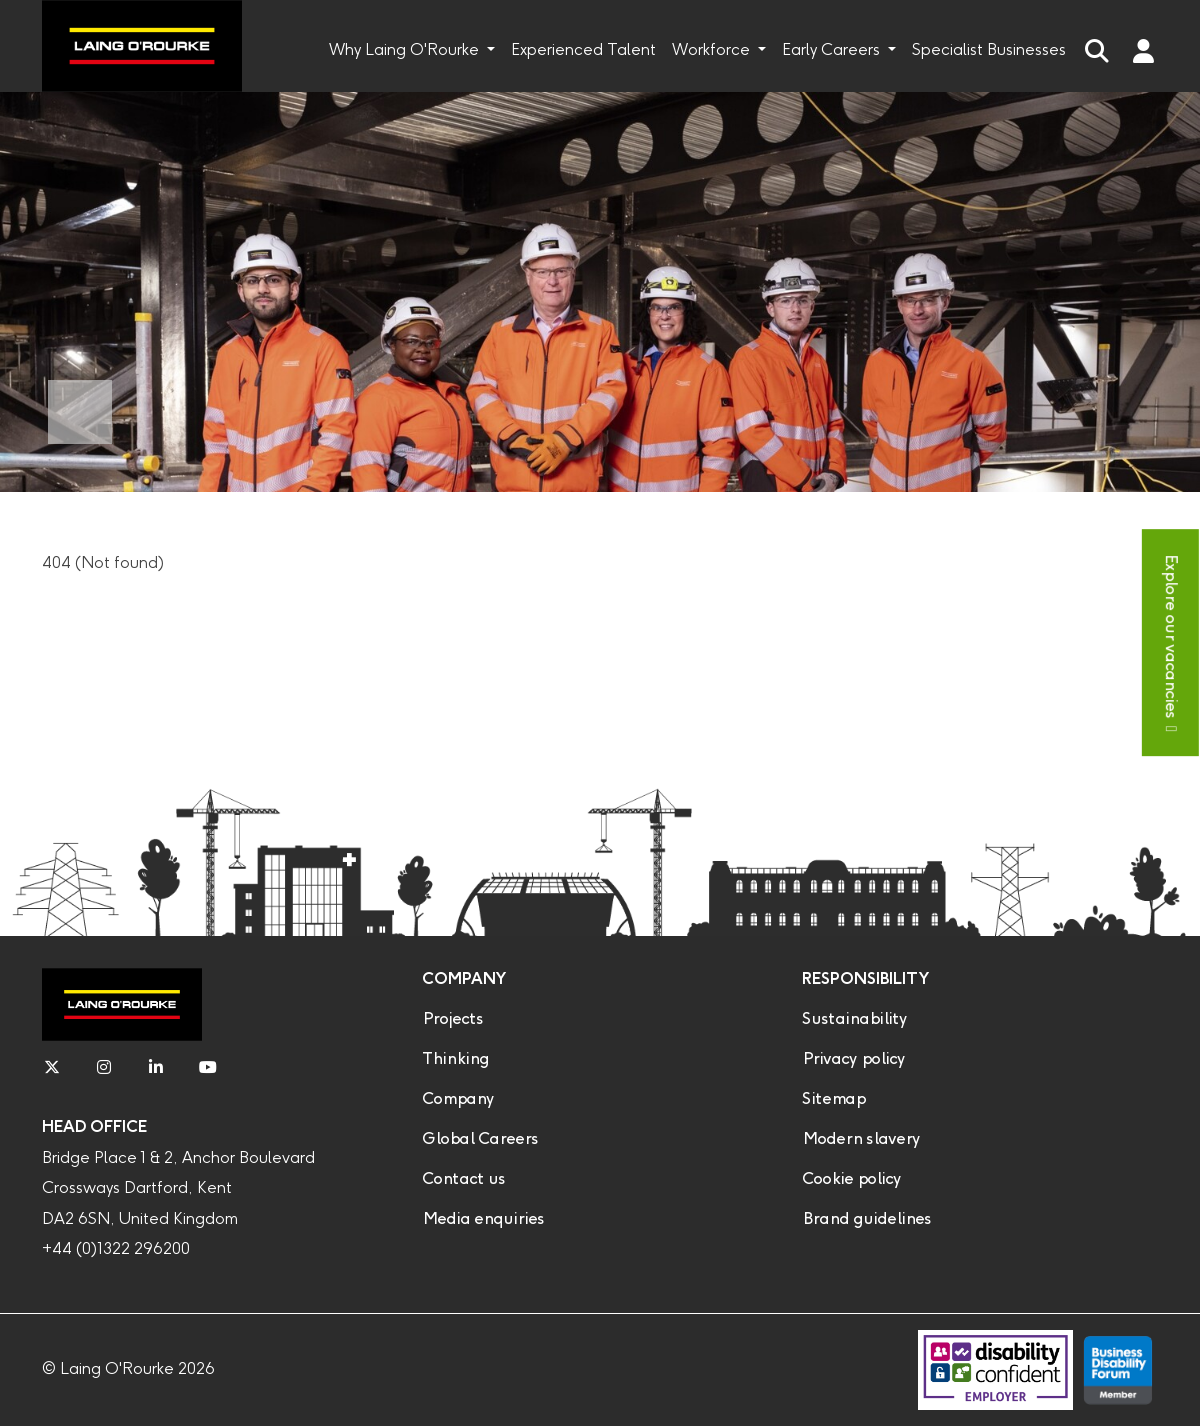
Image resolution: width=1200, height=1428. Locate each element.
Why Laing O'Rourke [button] (406, 50)
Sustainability (854, 1019)
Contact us (463, 1179)
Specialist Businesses (989, 50)
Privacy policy (853, 1059)
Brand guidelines (866, 1219)
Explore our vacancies (1170, 635)
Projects (452, 1019)
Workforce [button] (713, 50)
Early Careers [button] (833, 50)
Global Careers (480, 1139)
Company (458, 1099)
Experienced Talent (583, 50)
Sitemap (833, 1099)
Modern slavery (861, 1139)
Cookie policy (851, 1179)
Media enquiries (483, 1219)
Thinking (455, 1059)
